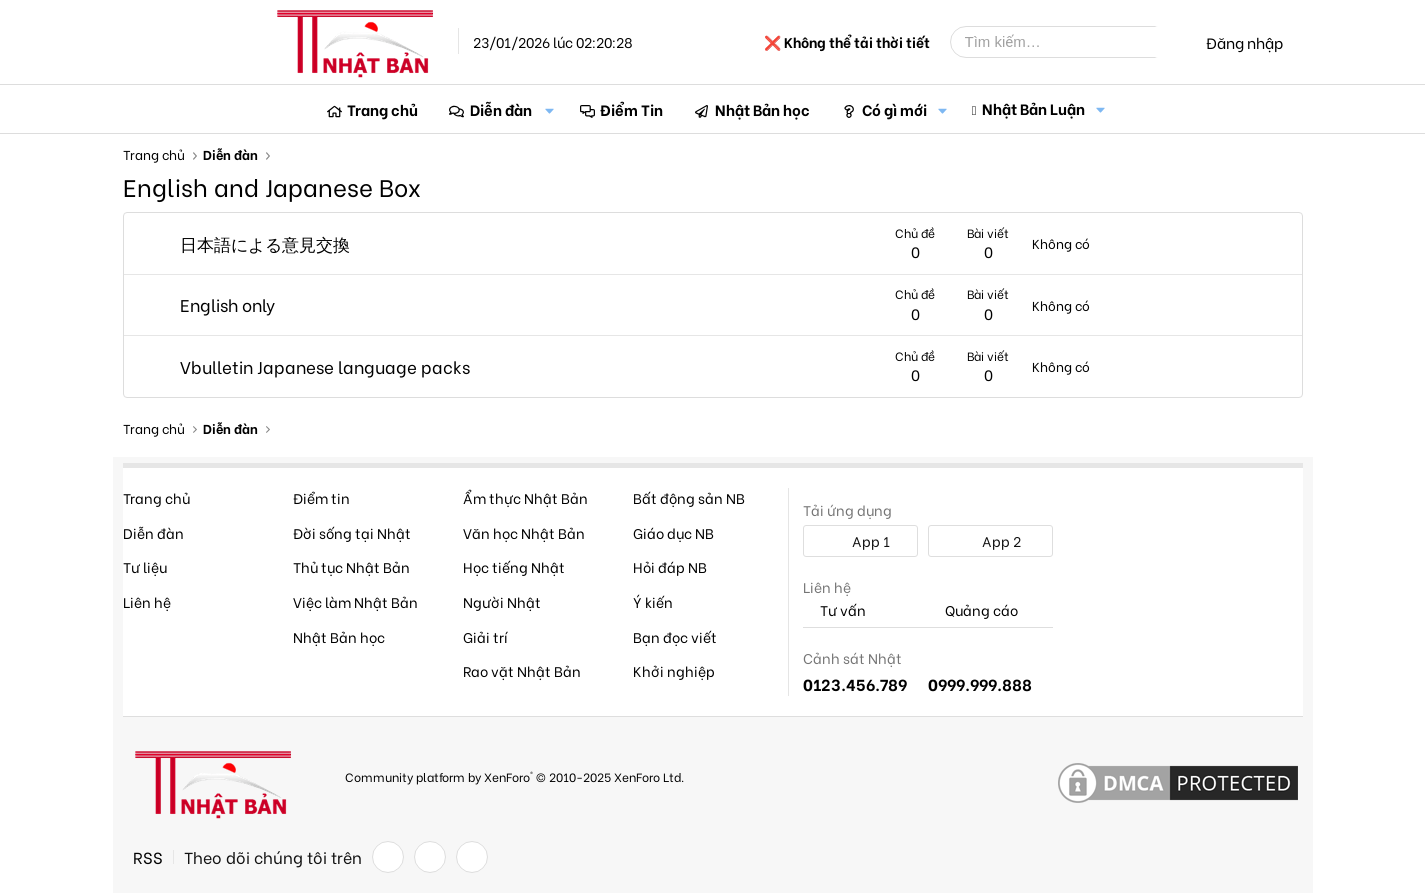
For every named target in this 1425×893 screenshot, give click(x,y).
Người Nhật (502, 601)
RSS (148, 857)
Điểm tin (321, 497)
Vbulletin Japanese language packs (325, 366)
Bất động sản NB (689, 497)
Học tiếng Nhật (514, 566)
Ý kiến (653, 601)
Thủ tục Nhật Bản (351, 566)
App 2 (990, 540)
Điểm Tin (631, 109)
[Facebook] (388, 857)
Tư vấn (834, 610)
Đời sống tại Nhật (352, 532)
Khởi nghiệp (674, 670)
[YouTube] (472, 857)
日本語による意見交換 (265, 243)
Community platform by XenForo (514, 776)
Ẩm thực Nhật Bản (525, 497)
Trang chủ (382, 109)
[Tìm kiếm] (1068, 42)
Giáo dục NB (673, 532)
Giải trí (485, 636)
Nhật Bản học (762, 109)
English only (227, 304)
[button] (550, 109)
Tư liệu (145, 566)
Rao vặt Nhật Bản (522, 670)
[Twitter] (430, 857)
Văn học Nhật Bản (524, 532)
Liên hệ (147, 601)
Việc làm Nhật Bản (355, 601)
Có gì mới (894, 109)
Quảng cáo (973, 610)
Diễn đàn (501, 109)
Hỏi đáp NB (670, 566)
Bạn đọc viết (675, 636)
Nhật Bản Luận (1033, 108)
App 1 (860, 540)
